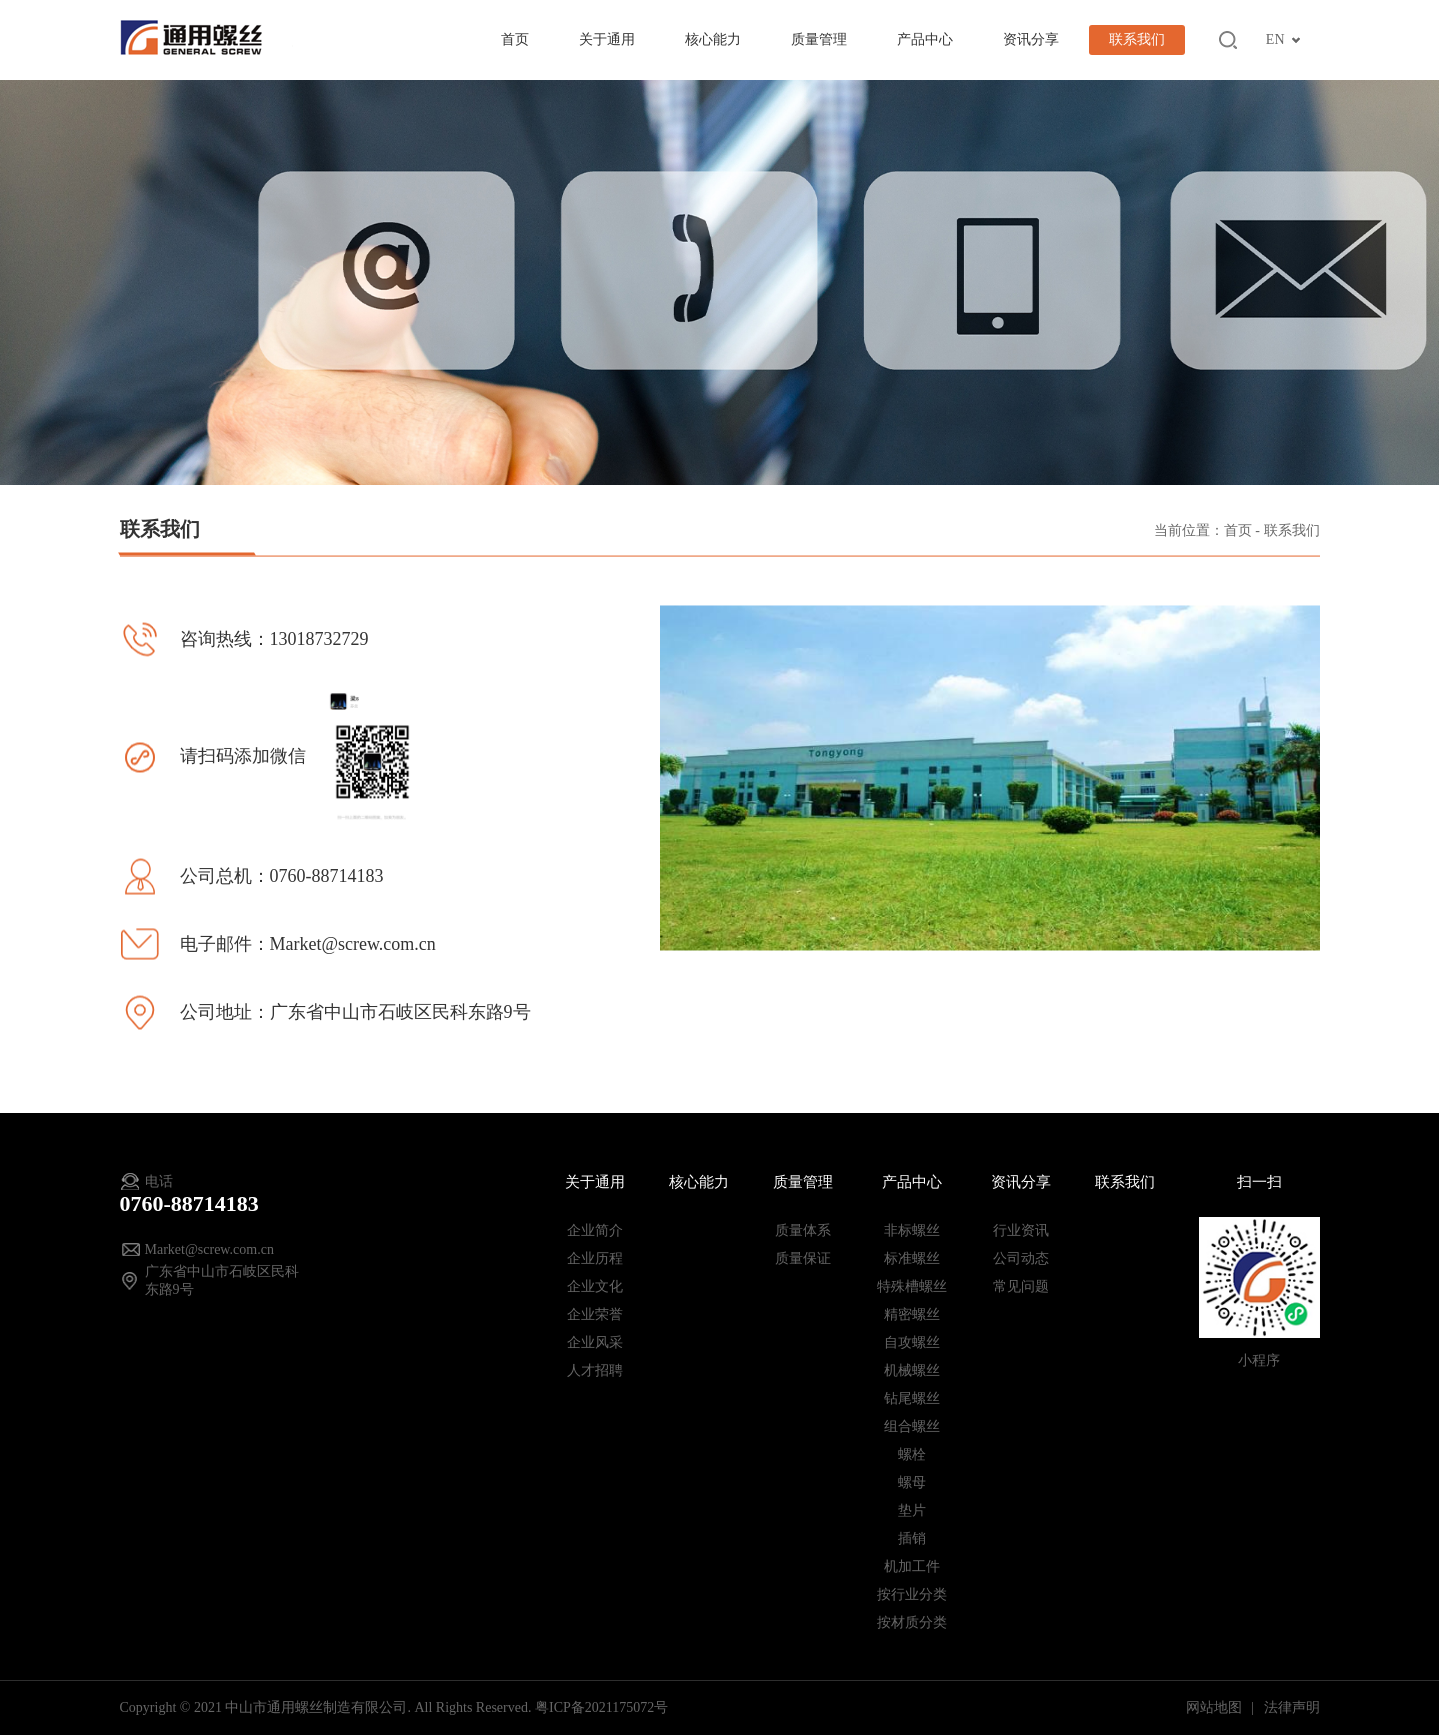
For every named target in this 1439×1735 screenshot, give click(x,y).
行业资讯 (1021, 1230)
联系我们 (1137, 39)
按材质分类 (912, 1622)
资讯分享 (1031, 39)
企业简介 (595, 1230)
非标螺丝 (912, 1230)
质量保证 (803, 1258)
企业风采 (595, 1342)
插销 (912, 1538)
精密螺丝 (912, 1314)
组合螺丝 (912, 1426)
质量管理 (819, 39)
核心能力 (713, 39)
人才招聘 (595, 1370)
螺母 (912, 1482)
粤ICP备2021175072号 (601, 1707)
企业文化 (595, 1286)
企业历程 (595, 1258)
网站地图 (1216, 1707)
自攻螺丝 (912, 1342)
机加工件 (912, 1566)
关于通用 (607, 39)
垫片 (912, 1510)
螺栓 (912, 1454)
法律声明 (1292, 1707)
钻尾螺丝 (912, 1398)
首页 (515, 39)
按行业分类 (912, 1594)
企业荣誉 (595, 1314)
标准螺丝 (912, 1258)
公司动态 (1021, 1258)
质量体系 (803, 1230)
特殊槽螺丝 (912, 1286)
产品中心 (925, 39)
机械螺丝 (912, 1370)
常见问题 (1021, 1286)
